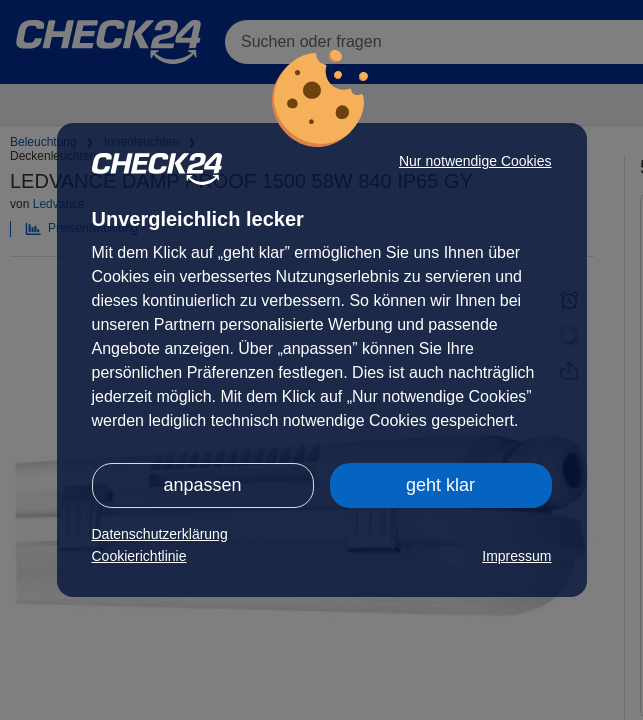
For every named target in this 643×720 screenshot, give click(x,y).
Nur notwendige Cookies (475, 161)
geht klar (440, 485)
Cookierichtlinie (139, 556)
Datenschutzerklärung (160, 534)
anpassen (202, 485)
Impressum (516, 556)
